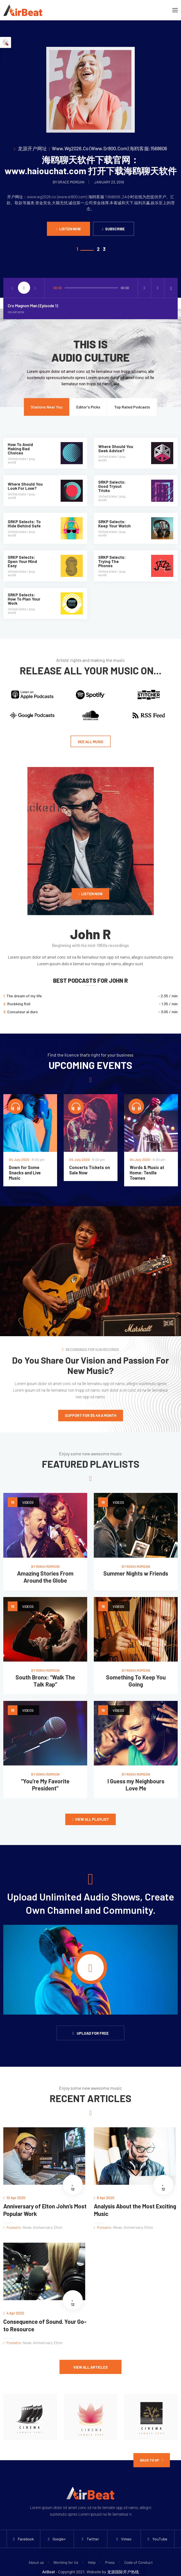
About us (36, 2562)
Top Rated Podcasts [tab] (132, 407)
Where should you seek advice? (115, 448)
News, (27, 2227)
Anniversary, (43, 2227)
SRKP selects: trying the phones (112, 561)
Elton (58, 2227)
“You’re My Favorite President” (45, 1785)
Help (92, 2562)
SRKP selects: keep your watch (114, 523)
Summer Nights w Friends (135, 1573)
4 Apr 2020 (13, 2313)
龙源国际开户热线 (123, 2572)
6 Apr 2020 (104, 2198)
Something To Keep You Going (136, 1681)
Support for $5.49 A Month (90, 1415)
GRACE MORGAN (71, 182)
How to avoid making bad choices (20, 448)
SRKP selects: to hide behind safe (24, 523)
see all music (91, 741)
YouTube (157, 2538)
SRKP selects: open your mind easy (22, 561)
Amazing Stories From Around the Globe (45, 1577)
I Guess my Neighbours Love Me (135, 1785)
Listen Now (68, 229)
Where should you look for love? (25, 486)
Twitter (90, 2538)
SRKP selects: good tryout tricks (112, 486)
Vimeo (124, 2538)
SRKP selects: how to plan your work (24, 599)
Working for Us (65, 2562)
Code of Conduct (138, 2562)
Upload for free (90, 2033)
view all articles (90, 2367)
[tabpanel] (90, 141)
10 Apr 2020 (14, 2198)
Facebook (23, 2538)
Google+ (57, 2538)
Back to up (151, 2460)
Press (110, 2562)
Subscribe (113, 229)
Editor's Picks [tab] (88, 407)
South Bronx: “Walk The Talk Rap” (45, 1681)
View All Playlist (90, 1819)
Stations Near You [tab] (46, 407)
